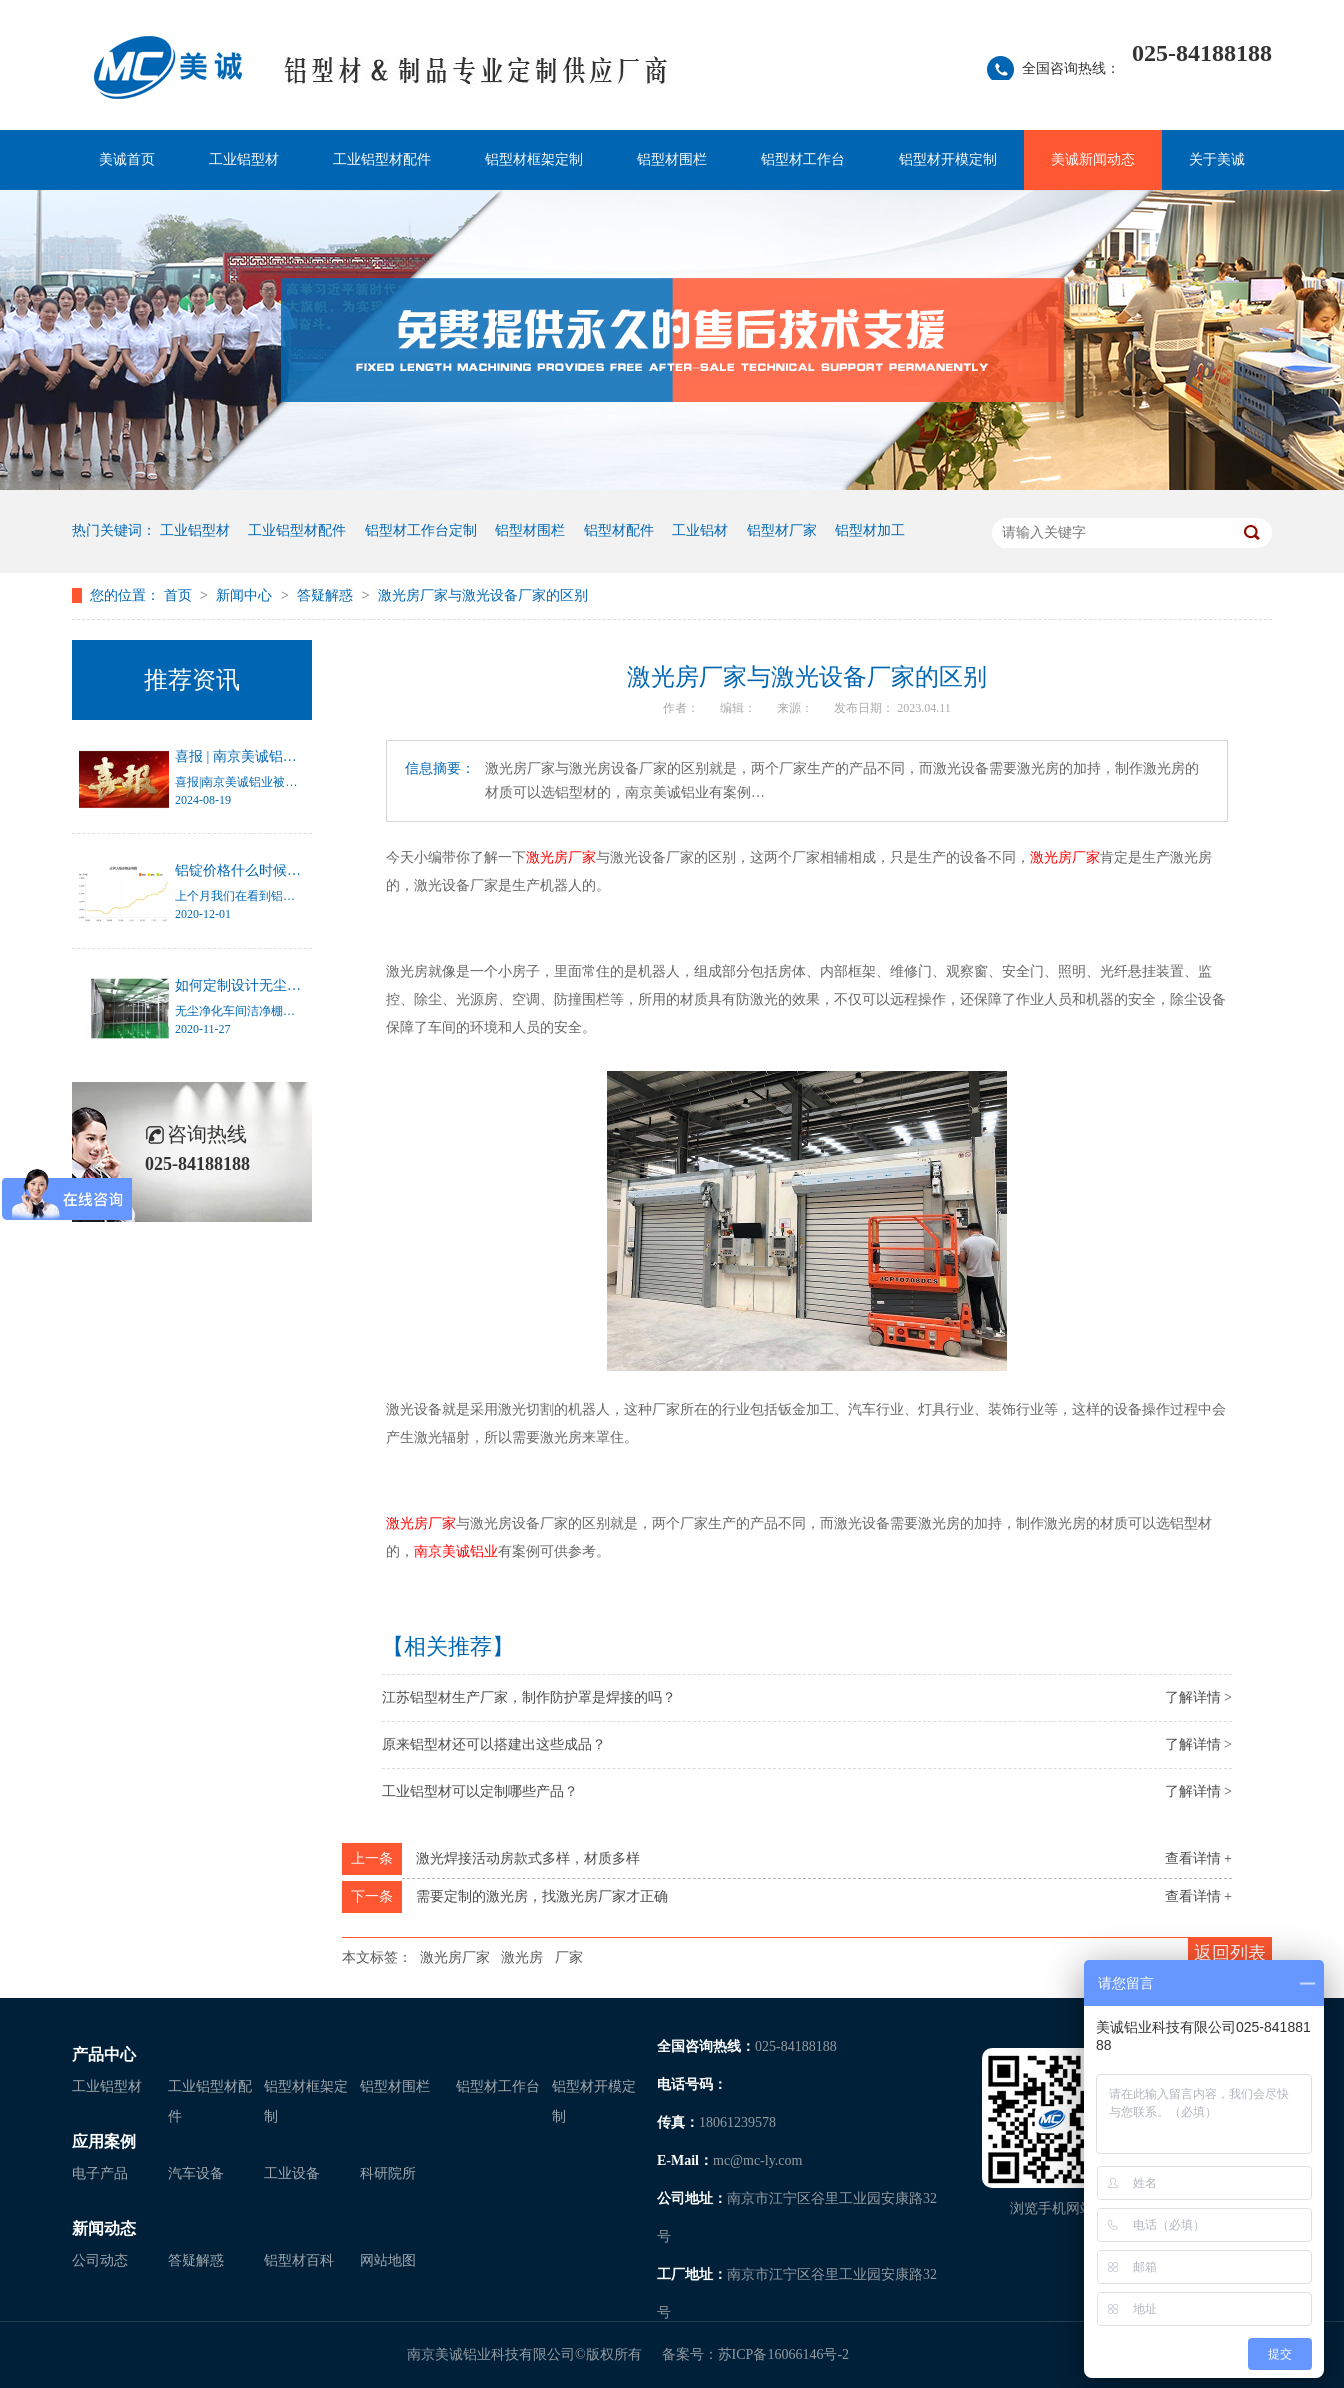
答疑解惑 (327, 595)
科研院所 (388, 2173)
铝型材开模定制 (948, 159)
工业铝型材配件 (382, 159)
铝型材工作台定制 (421, 530)
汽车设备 (196, 2173)
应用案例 (104, 2141)
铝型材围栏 (672, 159)
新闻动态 (104, 2228)
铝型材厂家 (782, 530)
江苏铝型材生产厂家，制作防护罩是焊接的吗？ (529, 1697)
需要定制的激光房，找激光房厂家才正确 (542, 1896)
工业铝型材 (244, 159)
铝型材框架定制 (534, 159)
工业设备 (292, 2173)
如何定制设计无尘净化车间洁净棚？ (287, 985)
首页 (180, 595)
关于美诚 (1217, 159)
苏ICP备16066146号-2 (783, 2354)
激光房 (522, 1957)
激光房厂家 (455, 1957)
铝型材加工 (870, 530)
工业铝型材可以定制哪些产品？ (480, 1791)
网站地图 (388, 2260)
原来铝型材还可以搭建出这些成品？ (494, 1744)
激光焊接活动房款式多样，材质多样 (528, 1858)
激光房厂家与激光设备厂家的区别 (483, 595)
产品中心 (104, 2054)
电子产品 (100, 2173)
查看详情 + (1198, 1858)
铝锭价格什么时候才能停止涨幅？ (280, 870)
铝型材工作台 (803, 159)
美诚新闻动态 (1093, 159)
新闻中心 (246, 595)
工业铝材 (700, 530)
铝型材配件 (619, 530)
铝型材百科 (299, 2260)
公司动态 (100, 2260)
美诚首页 (127, 159)
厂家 (569, 1957)
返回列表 (1230, 1953)
